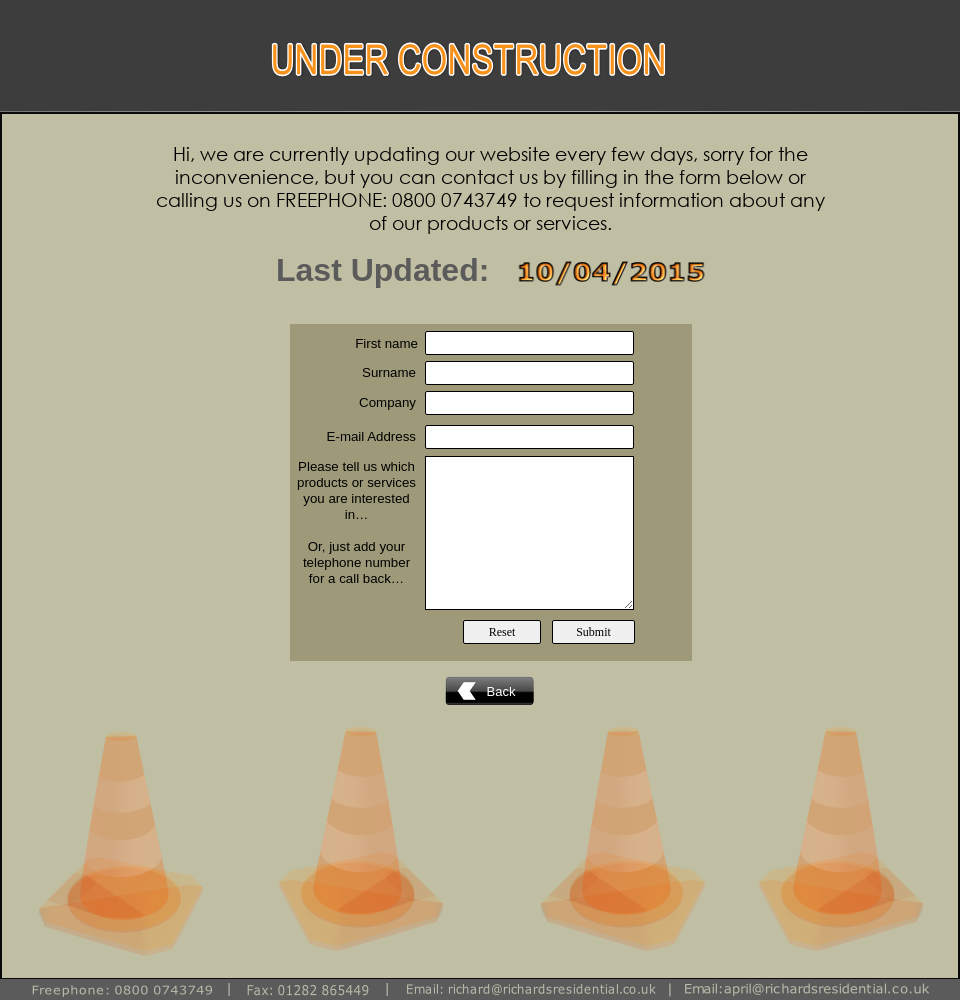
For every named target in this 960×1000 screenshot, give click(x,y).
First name (386, 343)
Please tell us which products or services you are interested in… (356, 490)
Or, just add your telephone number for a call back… (356, 562)
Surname (389, 372)
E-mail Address (371, 436)
